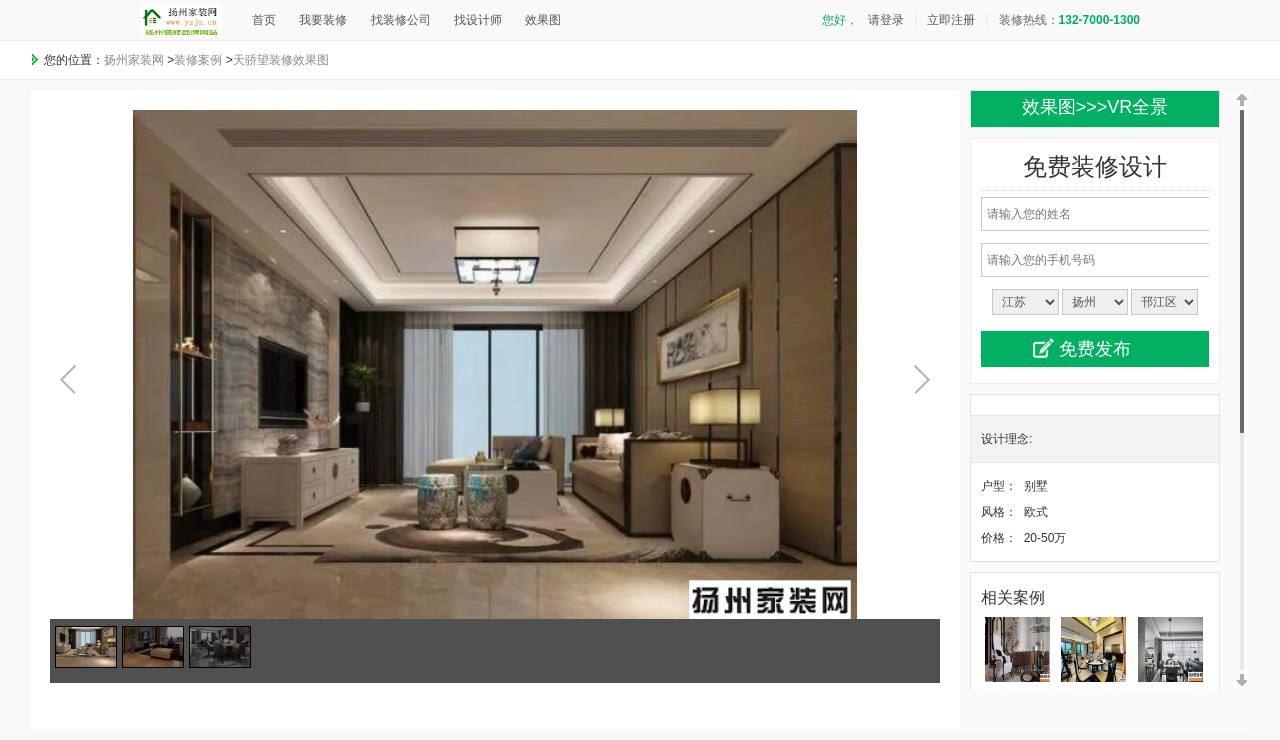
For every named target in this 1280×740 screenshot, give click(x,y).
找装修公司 (401, 20)
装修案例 (198, 60)
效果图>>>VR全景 (1095, 107)
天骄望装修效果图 (281, 60)
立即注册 (951, 20)
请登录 (886, 20)
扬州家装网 (134, 60)
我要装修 (323, 20)
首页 (264, 20)
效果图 (543, 20)
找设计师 (478, 20)
